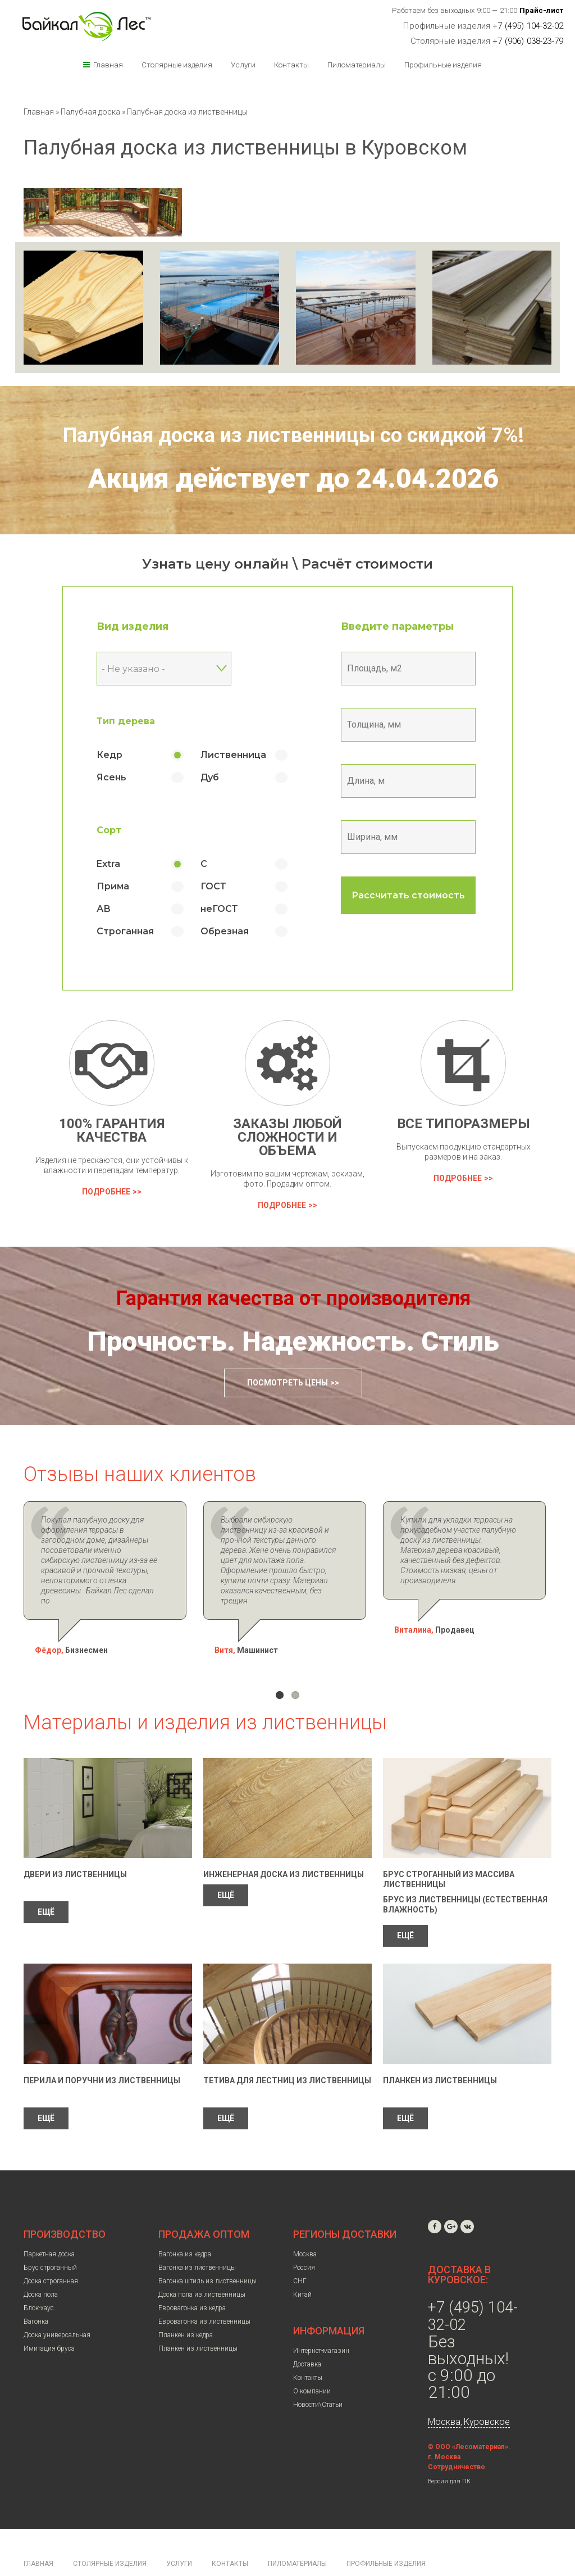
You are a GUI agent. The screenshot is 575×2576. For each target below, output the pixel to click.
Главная (108, 64)
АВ (104, 908)
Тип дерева (126, 721)
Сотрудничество (456, 2437)
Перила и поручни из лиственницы (102, 2050)
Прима (113, 886)
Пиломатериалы (356, 64)
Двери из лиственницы (75, 1843)
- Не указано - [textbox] (134, 669)
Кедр (110, 754)
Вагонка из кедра (184, 2224)
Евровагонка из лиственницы (204, 2291)
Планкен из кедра (185, 2305)
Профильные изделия (443, 64)
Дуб (210, 777)
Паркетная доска (49, 2224)
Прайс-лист (541, 10)
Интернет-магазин (321, 2320)
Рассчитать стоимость (409, 895)
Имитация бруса (49, 2318)
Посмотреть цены (287, 1382)
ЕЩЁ (46, 1881)
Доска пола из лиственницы (201, 2264)
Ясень (112, 777)
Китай (302, 2264)
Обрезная (225, 931)
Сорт (109, 830)
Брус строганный (50, 2237)
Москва (305, 2224)
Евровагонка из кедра (192, 2278)
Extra (109, 863)
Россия (304, 2237)
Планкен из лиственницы (440, 2050)
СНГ (300, 2251)
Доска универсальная (57, 2305)
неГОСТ (220, 908)
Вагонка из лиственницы (197, 2237)
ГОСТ (214, 886)
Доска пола (41, 2264)
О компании (312, 2361)
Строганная (125, 931)
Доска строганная (51, 2251)
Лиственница (234, 754)
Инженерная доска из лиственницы (283, 1843)
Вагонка (36, 2291)
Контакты (291, 64)
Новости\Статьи (318, 2374)
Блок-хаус (39, 2278)
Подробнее (106, 1191)
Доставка (307, 2334)
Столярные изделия (177, 64)
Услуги (243, 64)
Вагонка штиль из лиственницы (207, 2251)
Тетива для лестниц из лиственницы (287, 2050)
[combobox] (164, 668)
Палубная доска (91, 111)
